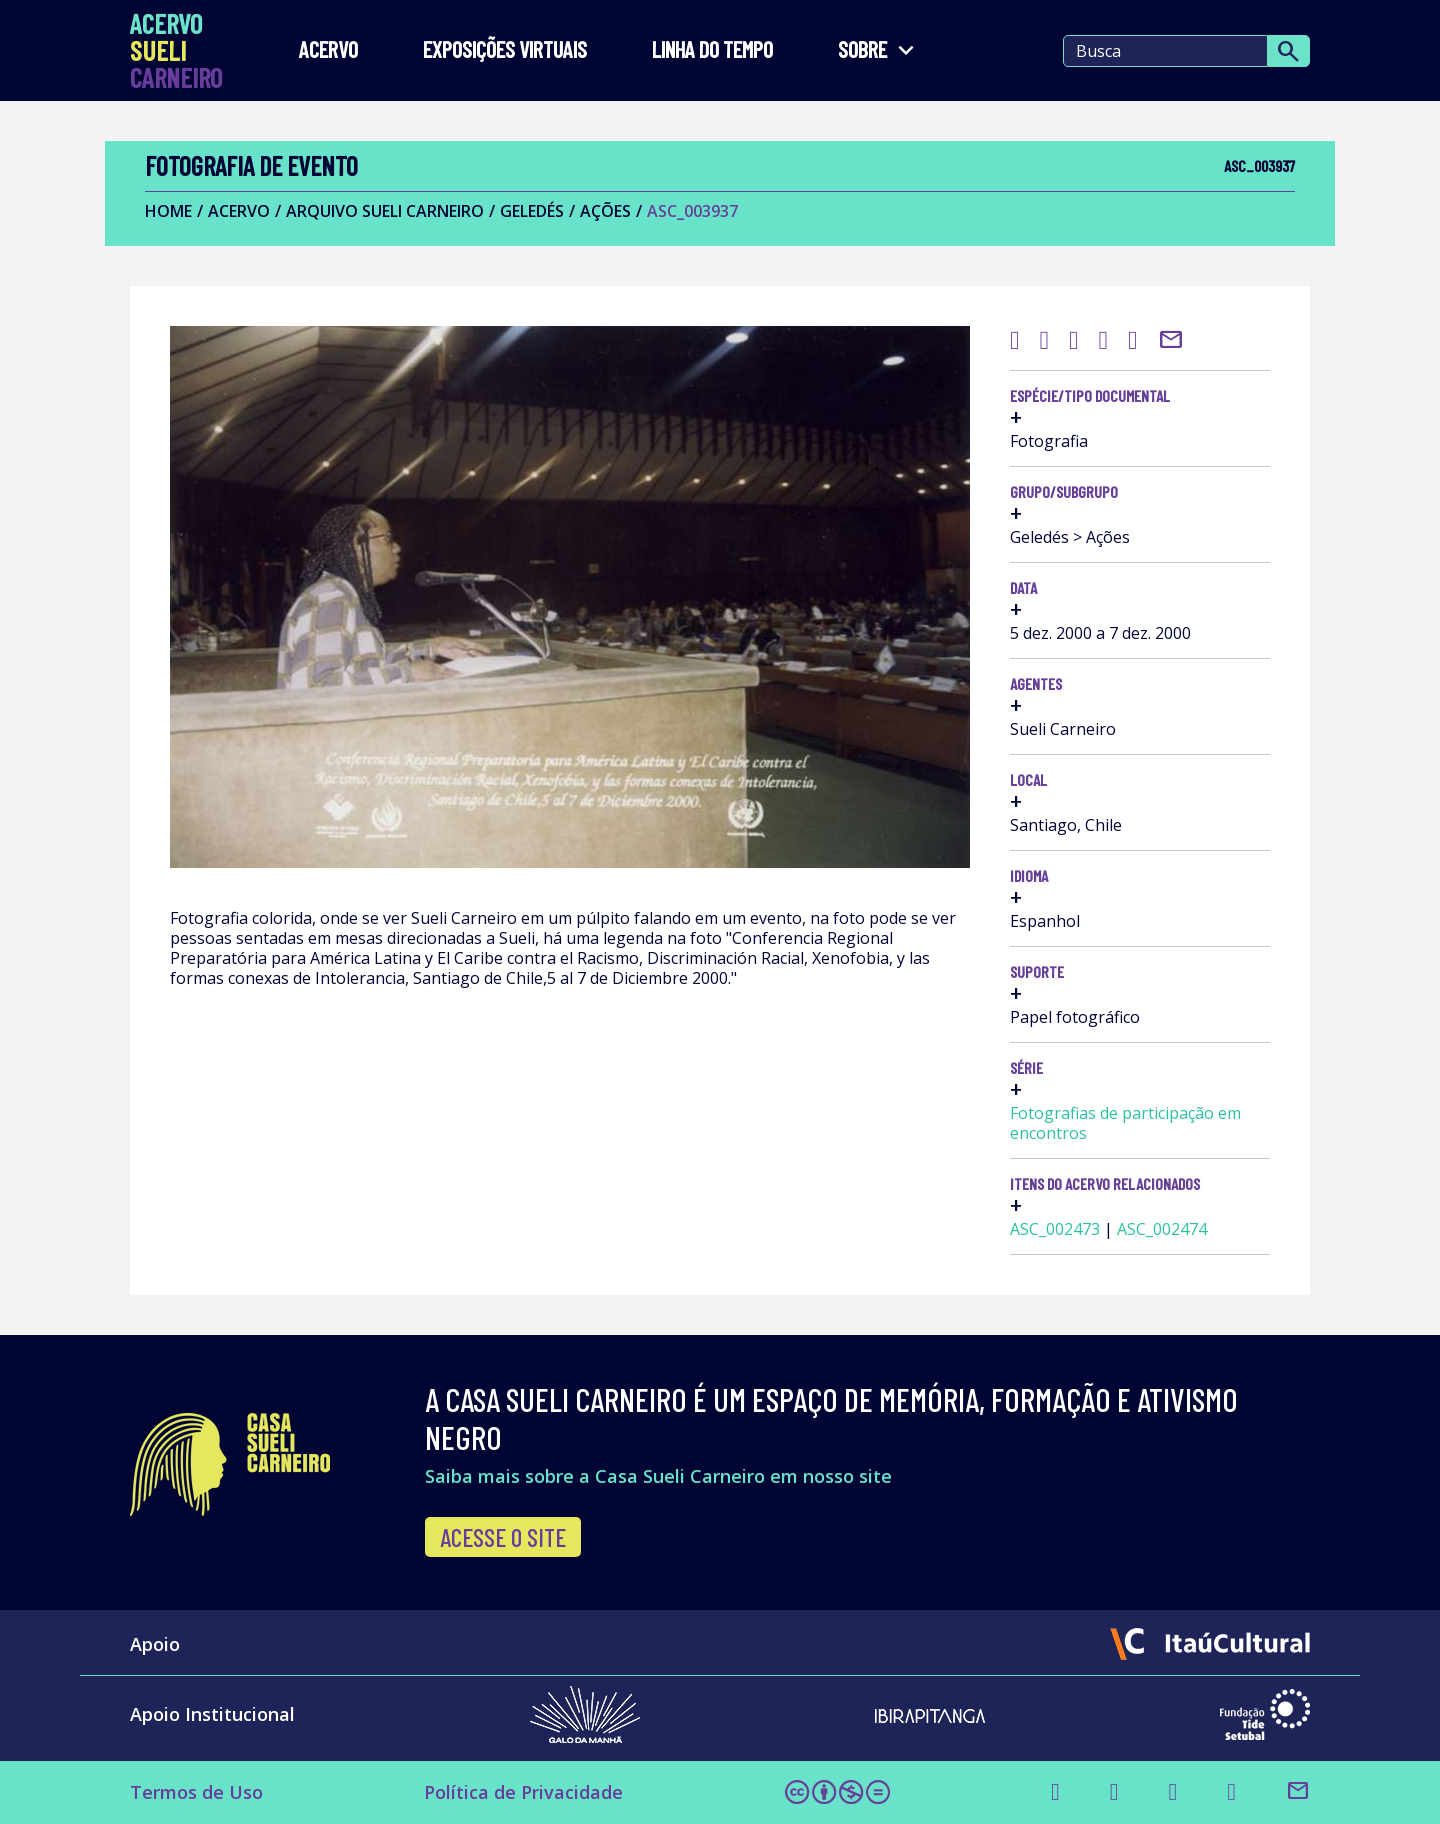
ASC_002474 (1162, 1229)
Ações (605, 211)
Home (168, 211)
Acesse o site (503, 1537)
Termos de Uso (196, 1792)
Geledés (532, 211)
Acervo (328, 50)
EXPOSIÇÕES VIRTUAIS (505, 50)
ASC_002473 (1055, 1229)
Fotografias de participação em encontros (1125, 1123)
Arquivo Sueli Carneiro (385, 211)
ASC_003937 (692, 211)
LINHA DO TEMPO (712, 50)
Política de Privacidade (523, 1792)
